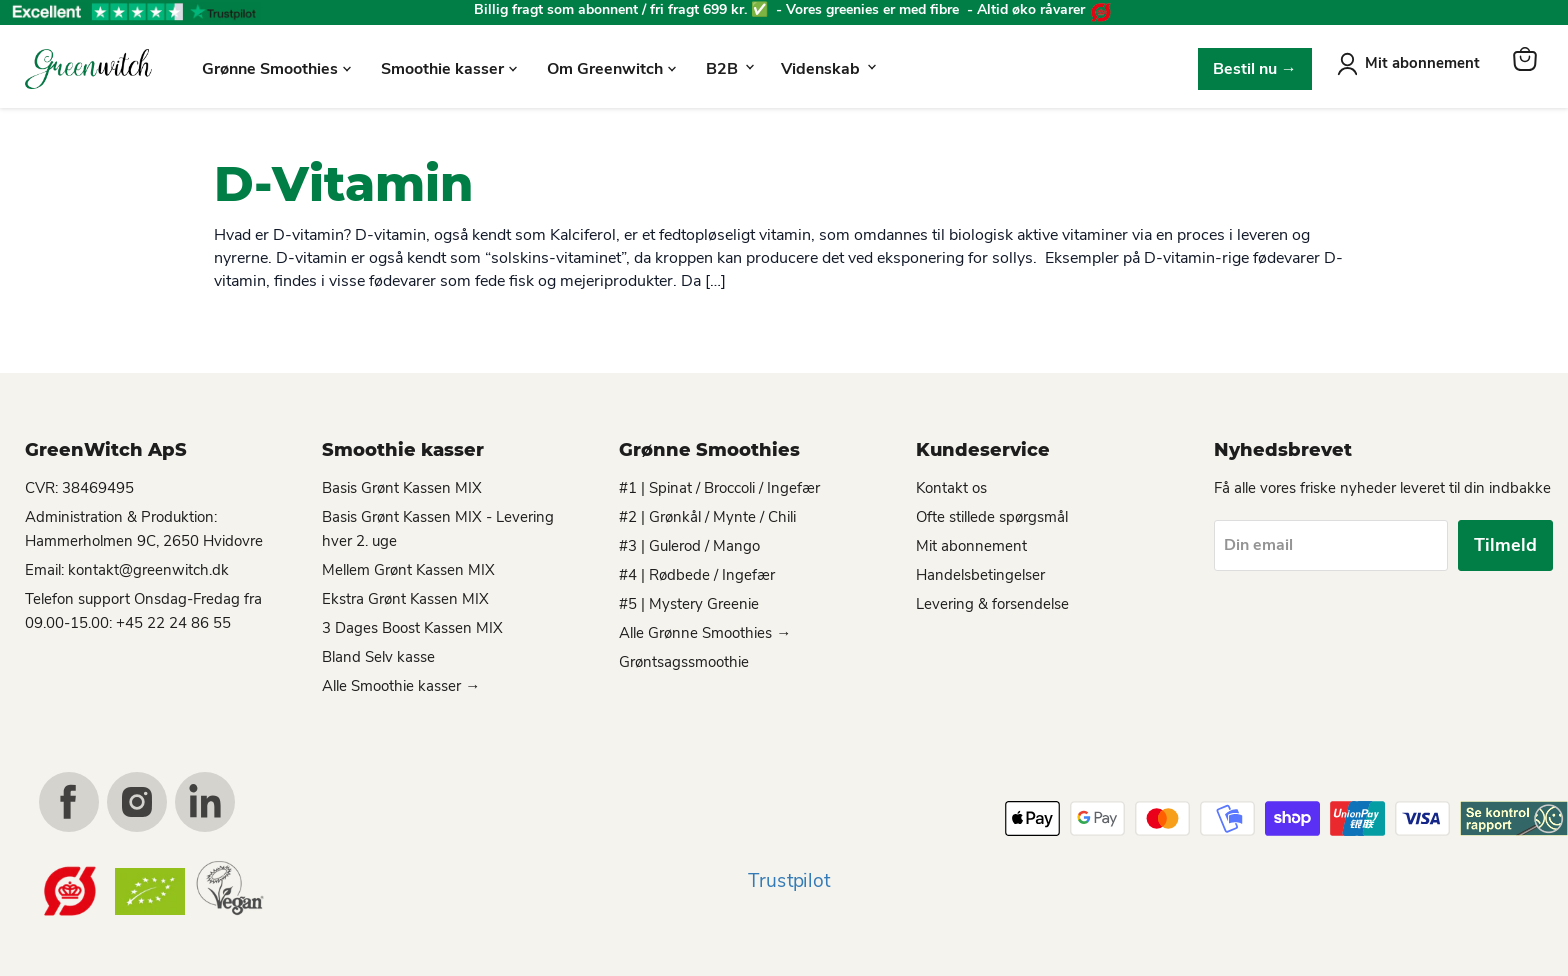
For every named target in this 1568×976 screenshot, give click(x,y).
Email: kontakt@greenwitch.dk (127, 570)
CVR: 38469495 (79, 488)
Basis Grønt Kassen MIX (402, 488)
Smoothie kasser (449, 69)
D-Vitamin (343, 184)
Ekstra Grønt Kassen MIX (405, 599)
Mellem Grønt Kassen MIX (408, 570)
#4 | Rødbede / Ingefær (697, 575)
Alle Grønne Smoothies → (705, 633)
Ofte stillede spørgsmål (992, 517)
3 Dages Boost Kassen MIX (412, 628)
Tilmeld (1505, 545)
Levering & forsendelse (992, 604)
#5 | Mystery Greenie (689, 604)
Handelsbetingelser (980, 575)
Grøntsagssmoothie (684, 662)
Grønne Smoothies (276, 69)
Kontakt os (951, 488)
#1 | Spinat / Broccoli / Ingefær (719, 488)
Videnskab (828, 69)
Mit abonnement (1422, 63)
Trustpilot (789, 881)
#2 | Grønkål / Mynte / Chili (707, 517)
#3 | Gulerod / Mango (689, 546)
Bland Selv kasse (378, 657)
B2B (729, 69)
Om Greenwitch (611, 69)
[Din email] (1331, 545)
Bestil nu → (1255, 69)
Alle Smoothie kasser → (401, 686)
